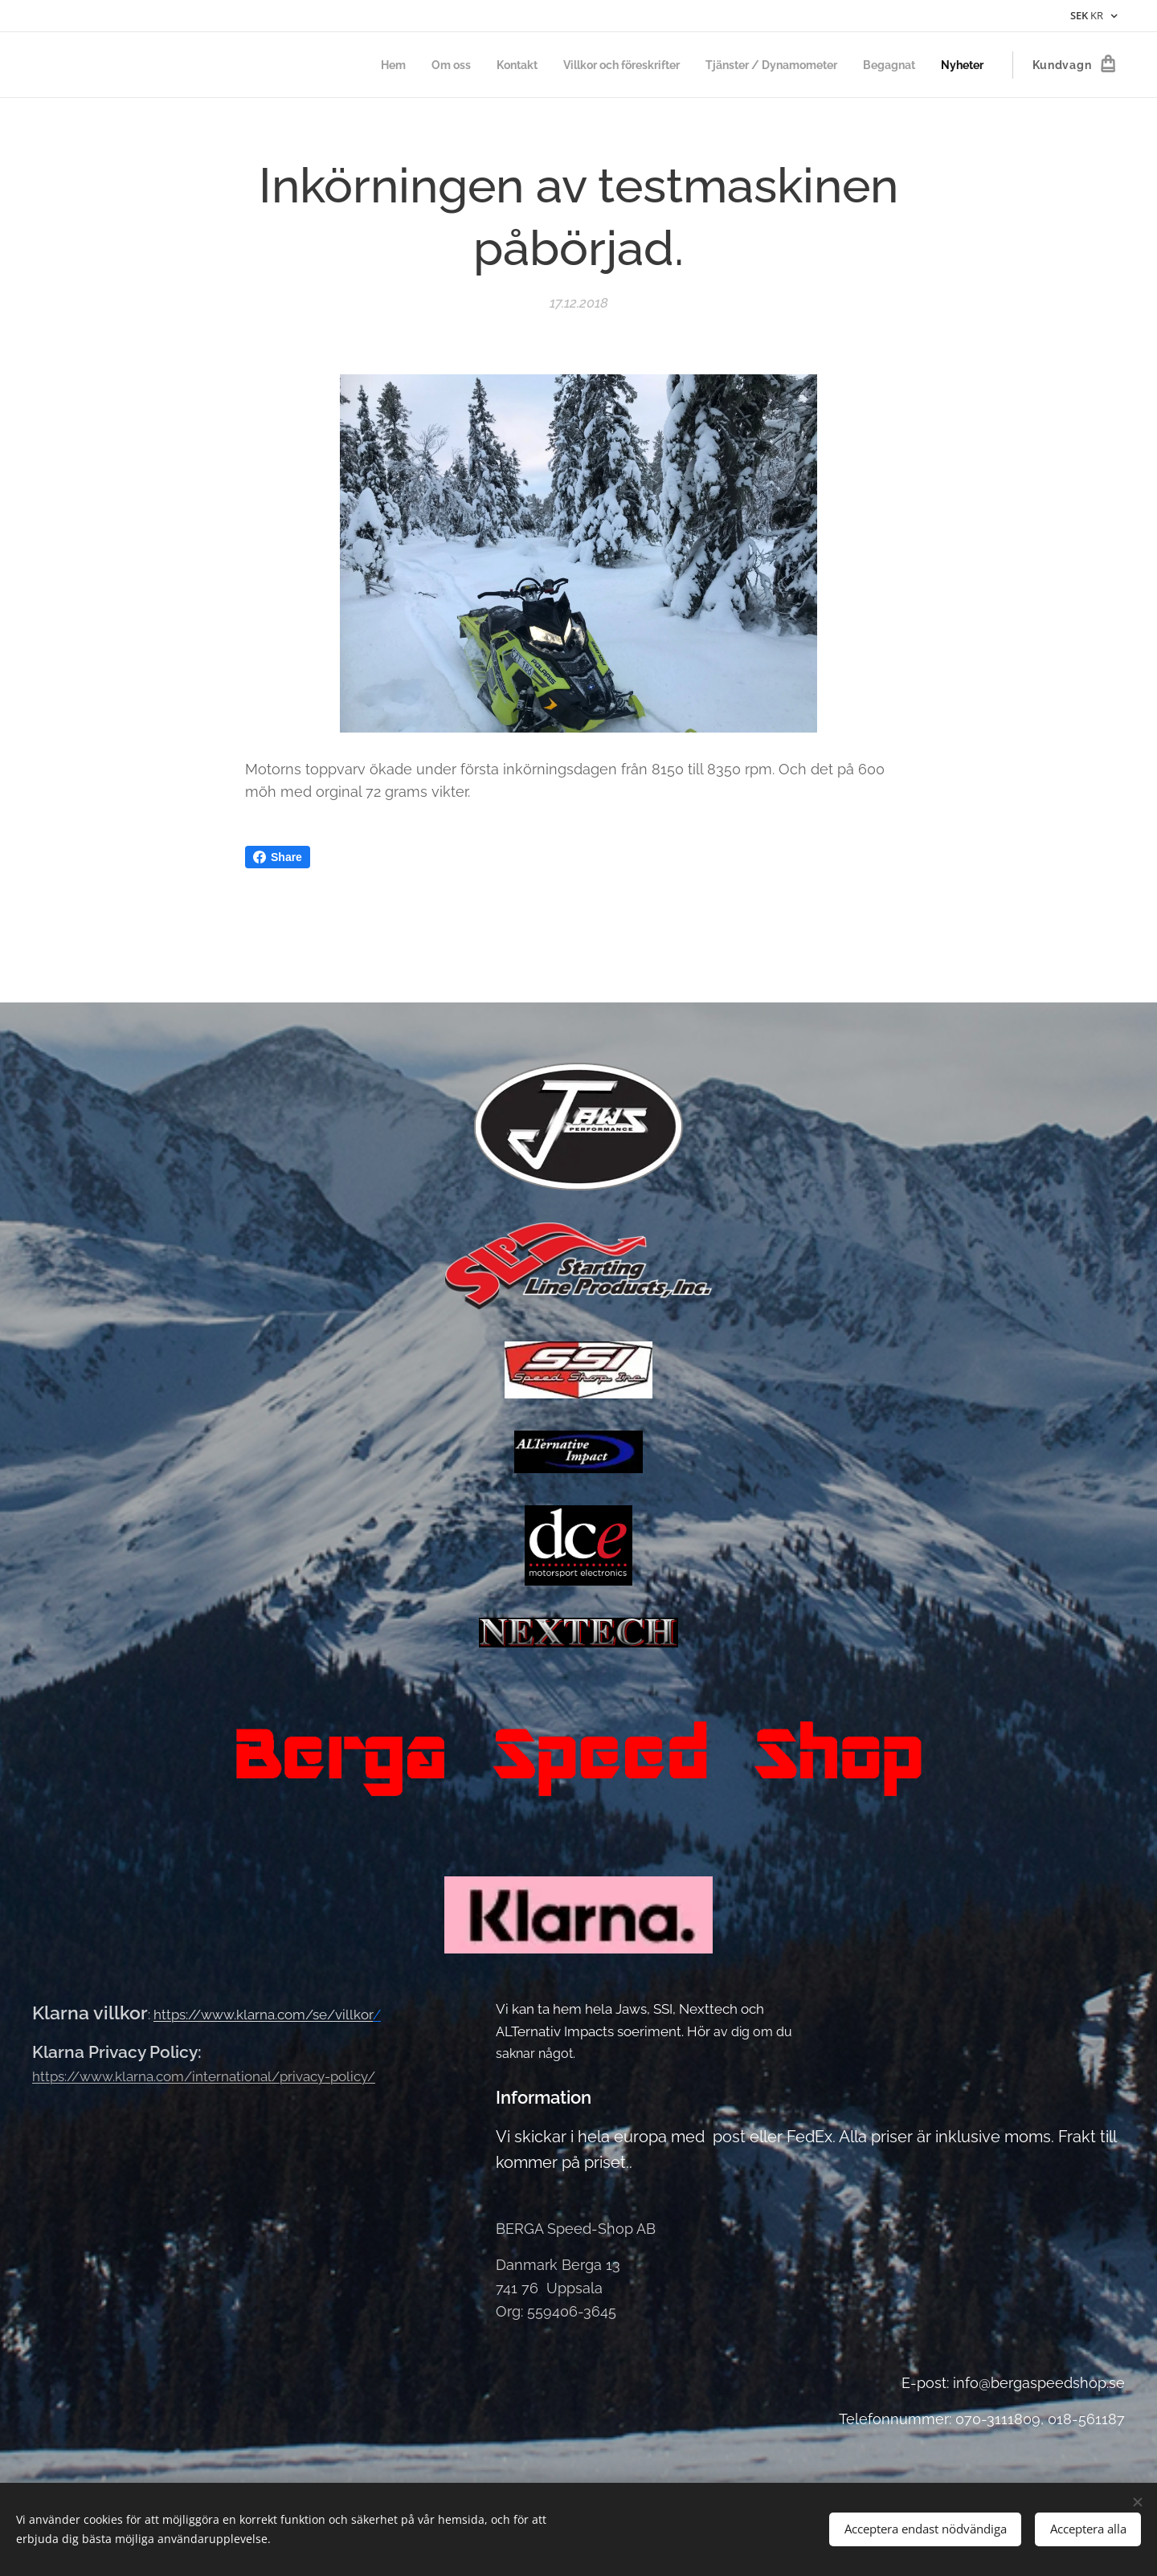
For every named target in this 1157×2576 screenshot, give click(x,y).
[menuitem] (355, 65)
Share (277, 857)
